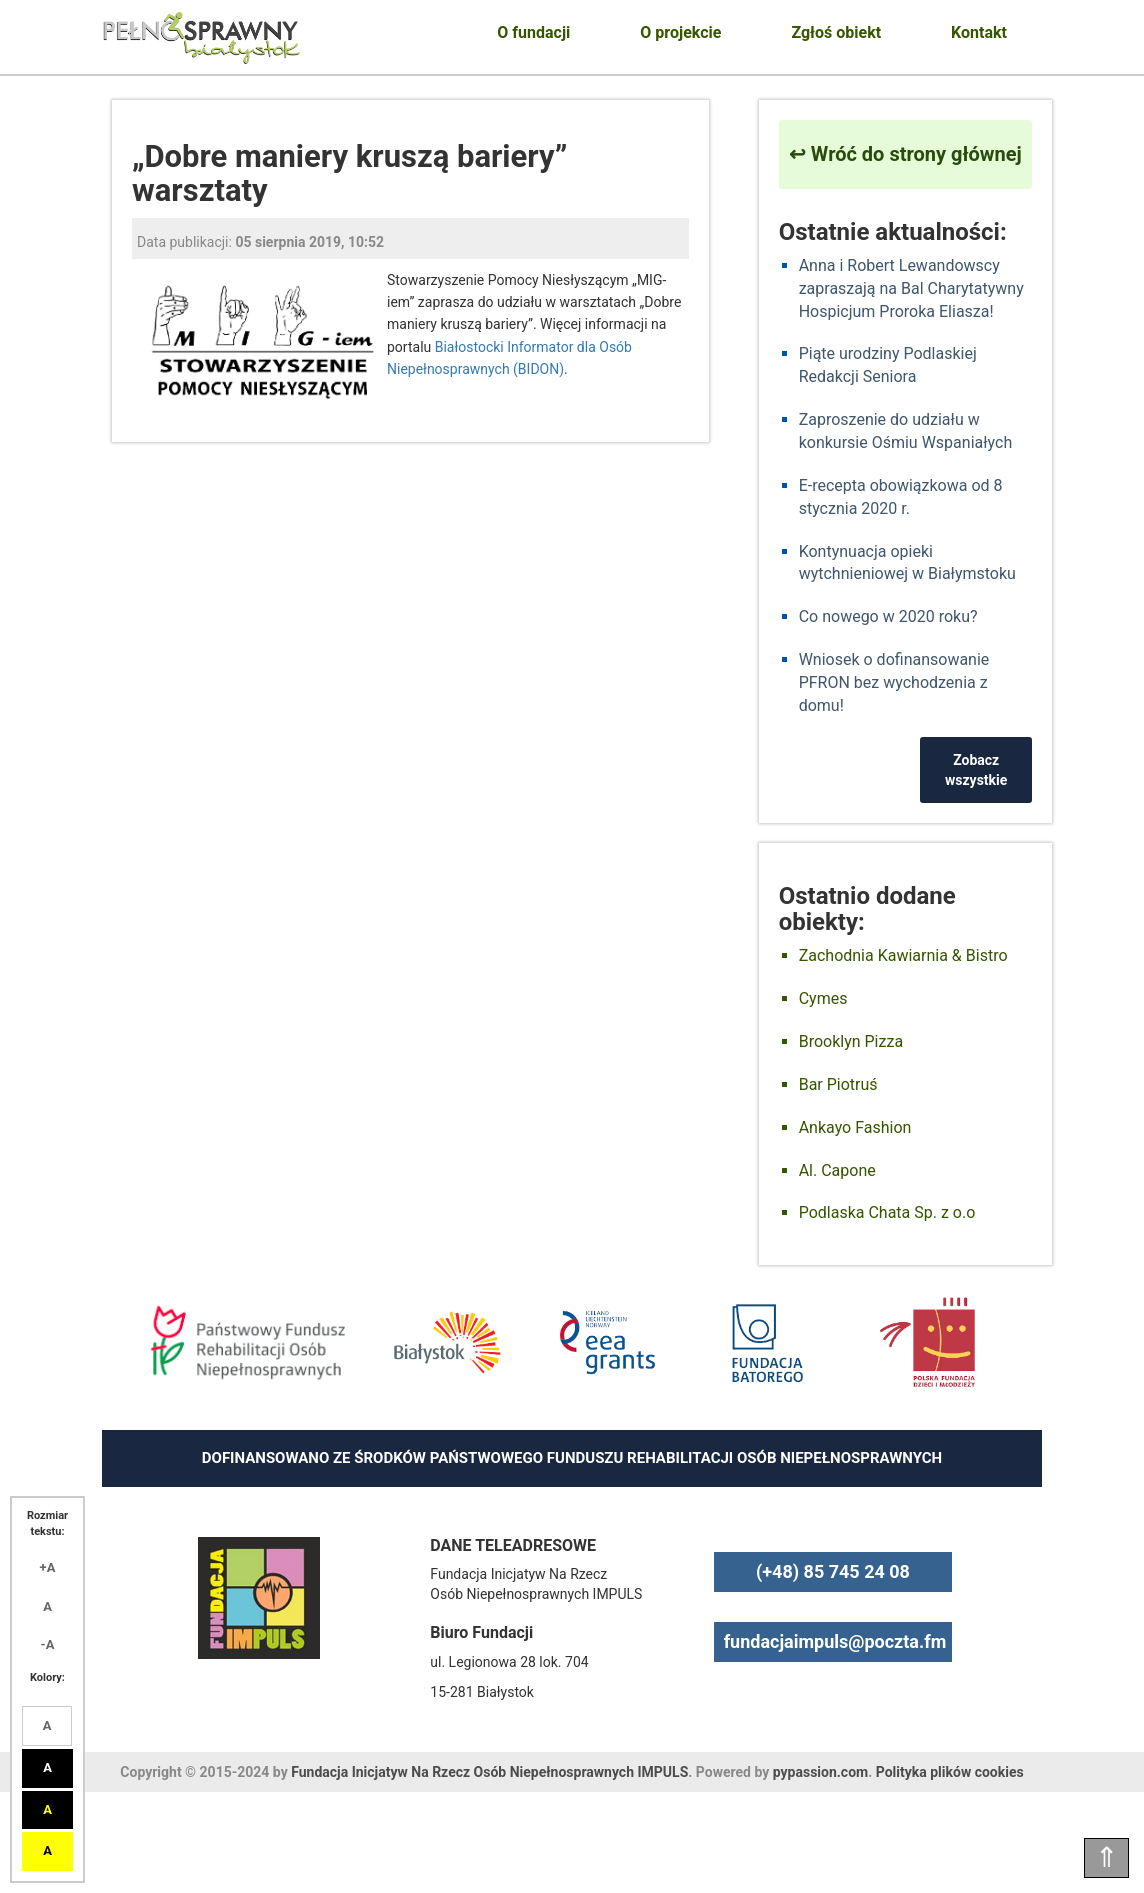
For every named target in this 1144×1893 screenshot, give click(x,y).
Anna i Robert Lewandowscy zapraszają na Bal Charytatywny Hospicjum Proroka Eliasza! (911, 288)
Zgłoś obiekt (836, 32)
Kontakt (979, 32)
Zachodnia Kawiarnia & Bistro (903, 955)
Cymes (823, 998)
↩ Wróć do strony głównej (905, 154)
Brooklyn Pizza (851, 1041)
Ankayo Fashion (855, 1127)
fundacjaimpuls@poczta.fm (835, 1641)
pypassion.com (820, 1772)
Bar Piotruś (838, 1084)
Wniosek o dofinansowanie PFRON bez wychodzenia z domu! (894, 682)
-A (48, 1644)
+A (48, 1567)
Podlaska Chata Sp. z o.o (887, 1212)
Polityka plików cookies (950, 1772)
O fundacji (533, 32)
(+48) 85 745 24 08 (833, 1571)
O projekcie (680, 32)
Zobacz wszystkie (976, 770)
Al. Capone (837, 1170)
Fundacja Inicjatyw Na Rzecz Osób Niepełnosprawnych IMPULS (489, 1772)
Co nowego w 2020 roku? (888, 616)
